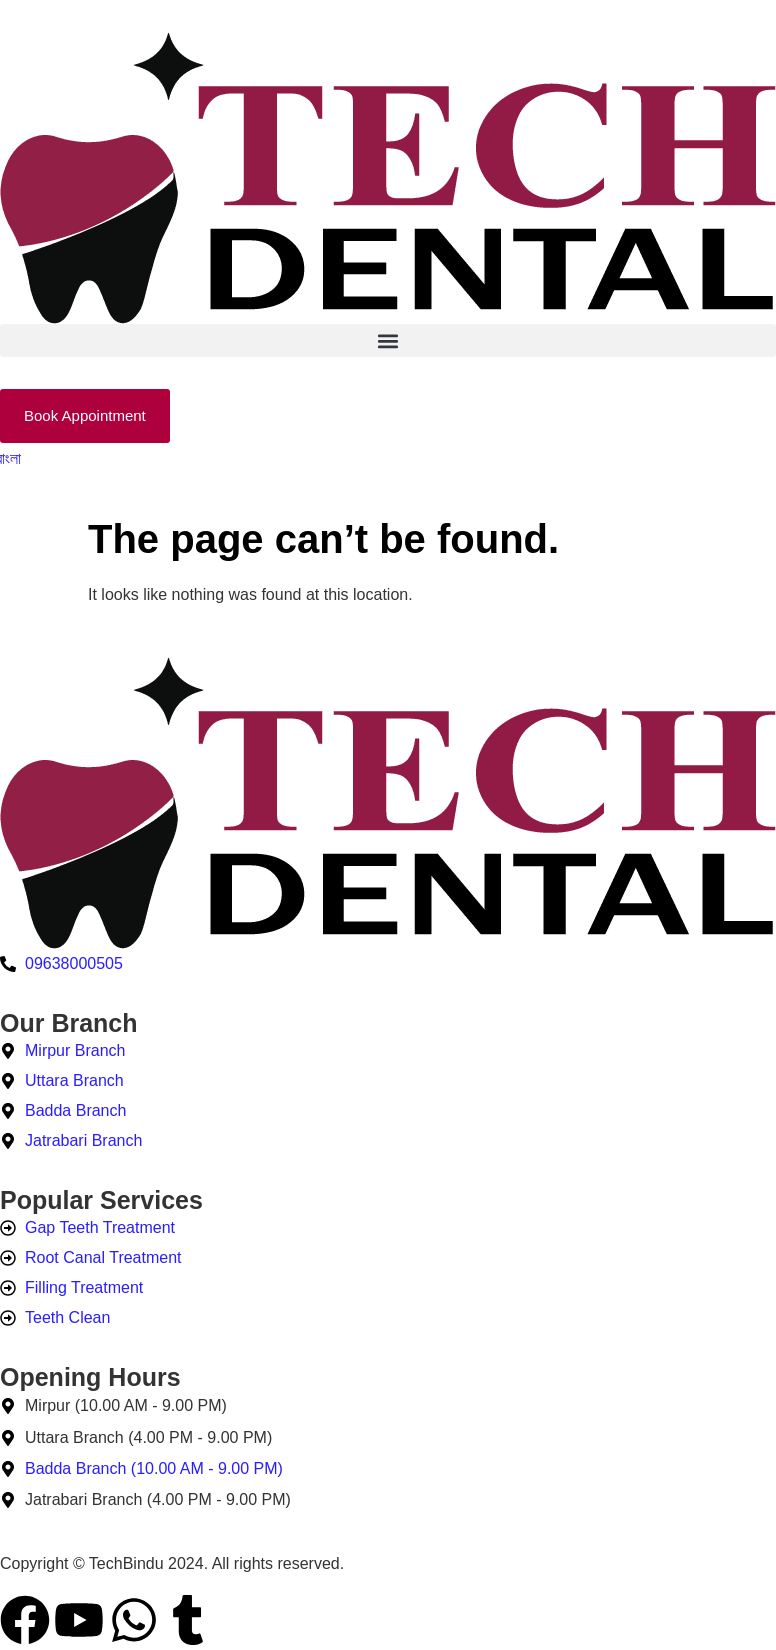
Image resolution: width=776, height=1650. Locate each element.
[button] (388, 340)
